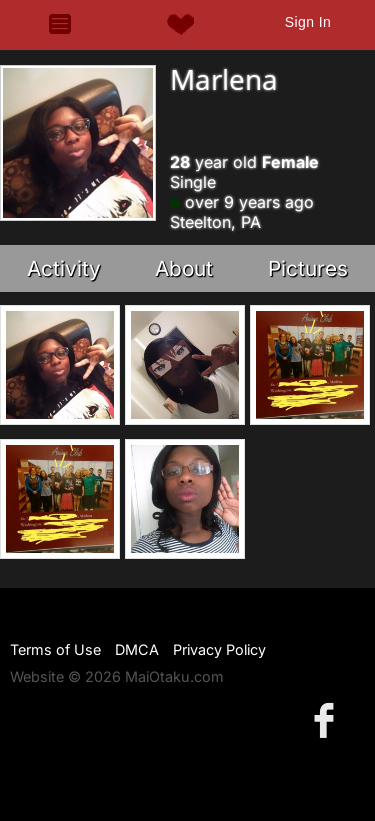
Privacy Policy (219, 649)
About (184, 268)
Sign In (308, 22)
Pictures (308, 268)
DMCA (137, 649)
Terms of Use (55, 649)
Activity (64, 268)
